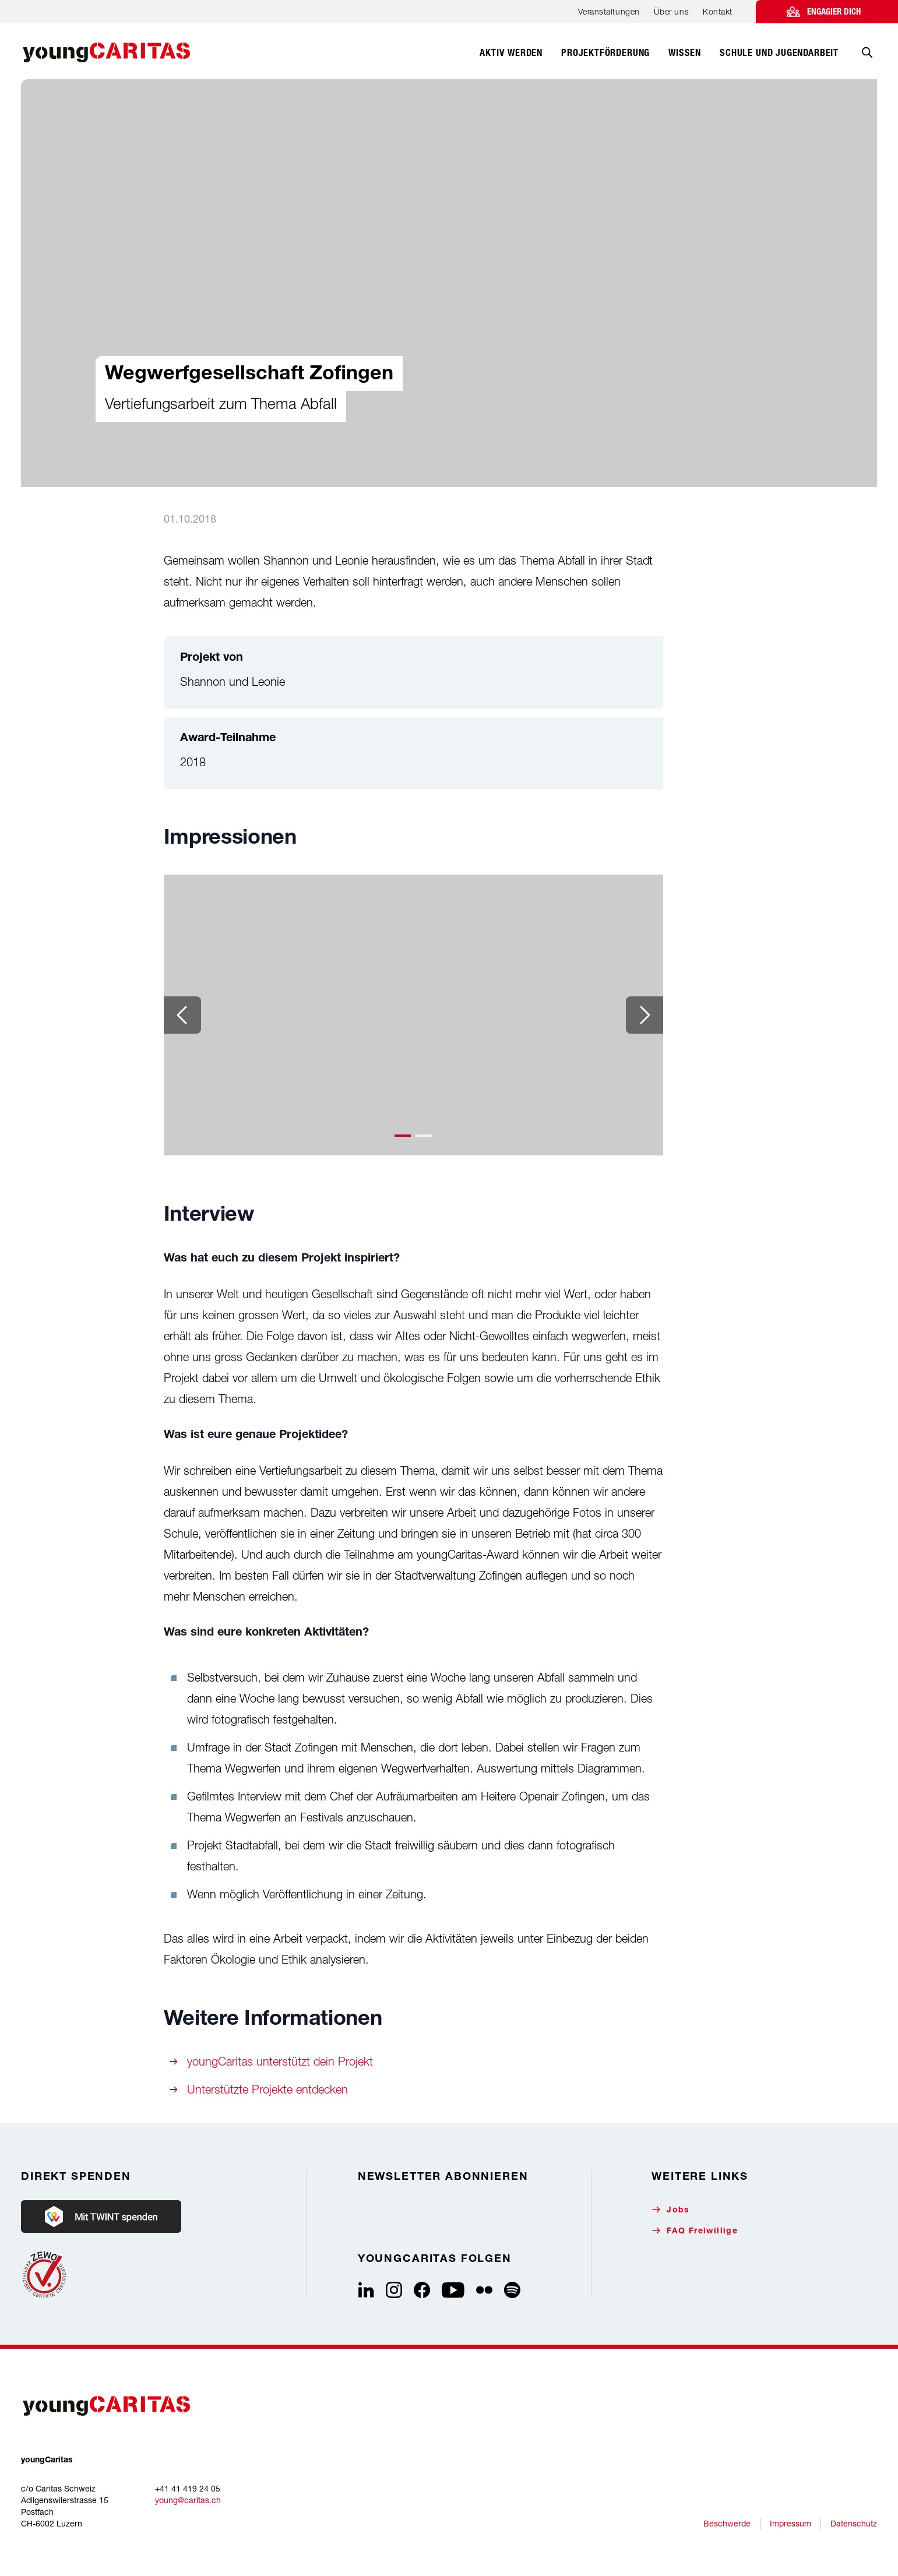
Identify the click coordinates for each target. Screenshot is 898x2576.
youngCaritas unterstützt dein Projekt (280, 2061)
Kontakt (718, 11)
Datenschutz (853, 2523)
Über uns (671, 11)
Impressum (790, 2523)
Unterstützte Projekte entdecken (267, 2089)
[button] (403, 1135)
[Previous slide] (182, 1015)
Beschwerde (727, 2523)
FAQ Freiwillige (695, 2231)
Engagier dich (834, 11)
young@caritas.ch (188, 2500)
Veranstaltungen (608, 11)
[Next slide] (644, 1015)
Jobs (671, 2210)
